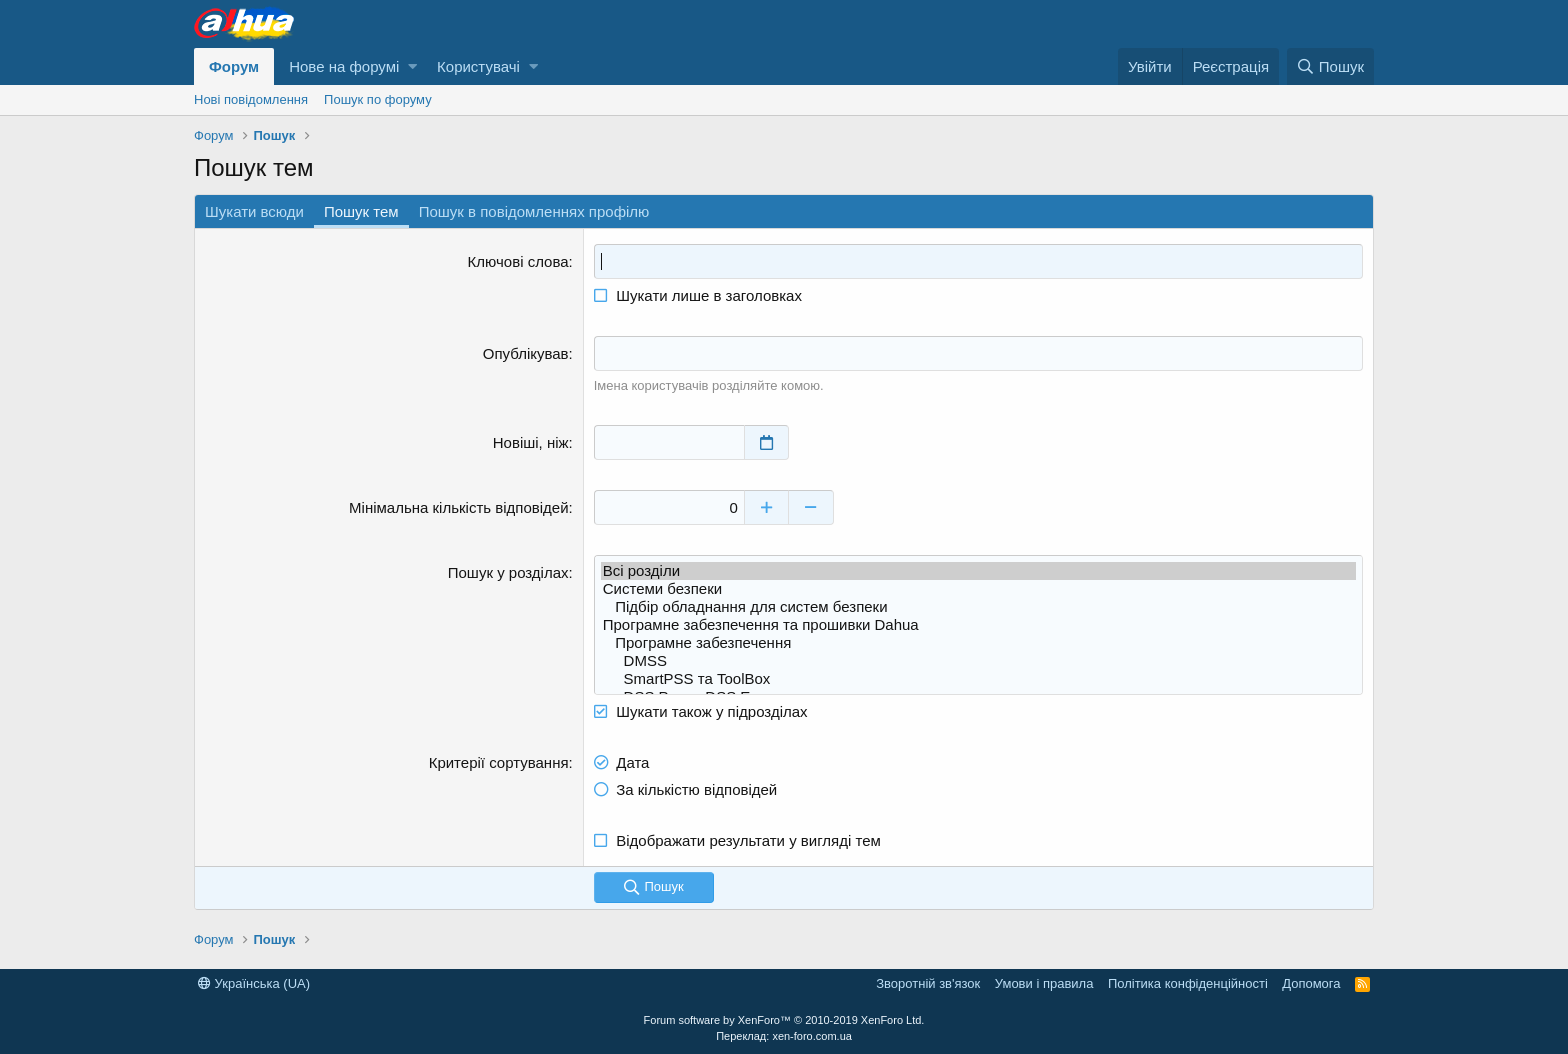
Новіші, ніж (531, 442)
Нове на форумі (344, 66)
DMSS (978, 661)
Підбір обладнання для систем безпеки (978, 607)
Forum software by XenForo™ (784, 1020)
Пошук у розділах (508, 572)
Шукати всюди (254, 211)
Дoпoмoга (1311, 983)
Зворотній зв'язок (928, 983)
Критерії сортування (499, 762)
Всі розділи (978, 571)
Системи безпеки (978, 589)
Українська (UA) (254, 983)
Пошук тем (361, 211)
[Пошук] (1330, 66)
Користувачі (478, 66)
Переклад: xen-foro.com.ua (784, 1036)
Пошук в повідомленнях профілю (534, 211)
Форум (234, 66)
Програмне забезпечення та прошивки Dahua (978, 625)
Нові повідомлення (251, 99)
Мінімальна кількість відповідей (458, 507)
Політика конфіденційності (1188, 983)
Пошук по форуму (378, 99)
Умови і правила (1044, 983)
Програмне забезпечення (978, 643)
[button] (412, 66)
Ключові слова (518, 261)
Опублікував (526, 353)
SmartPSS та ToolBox (978, 679)
